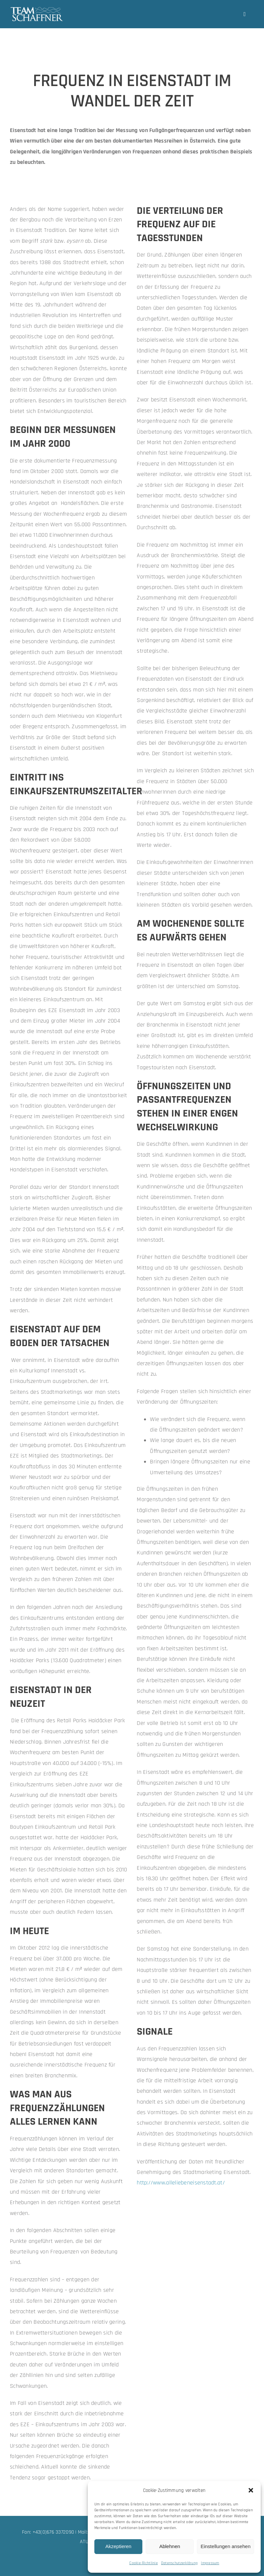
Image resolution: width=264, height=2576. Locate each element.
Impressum (210, 2563)
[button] (251, 2490)
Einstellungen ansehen (226, 2546)
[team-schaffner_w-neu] (37, 9)
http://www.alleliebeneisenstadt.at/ (181, 2182)
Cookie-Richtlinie (143, 2563)
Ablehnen (169, 2546)
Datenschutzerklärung (179, 2563)
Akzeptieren (118, 2546)
